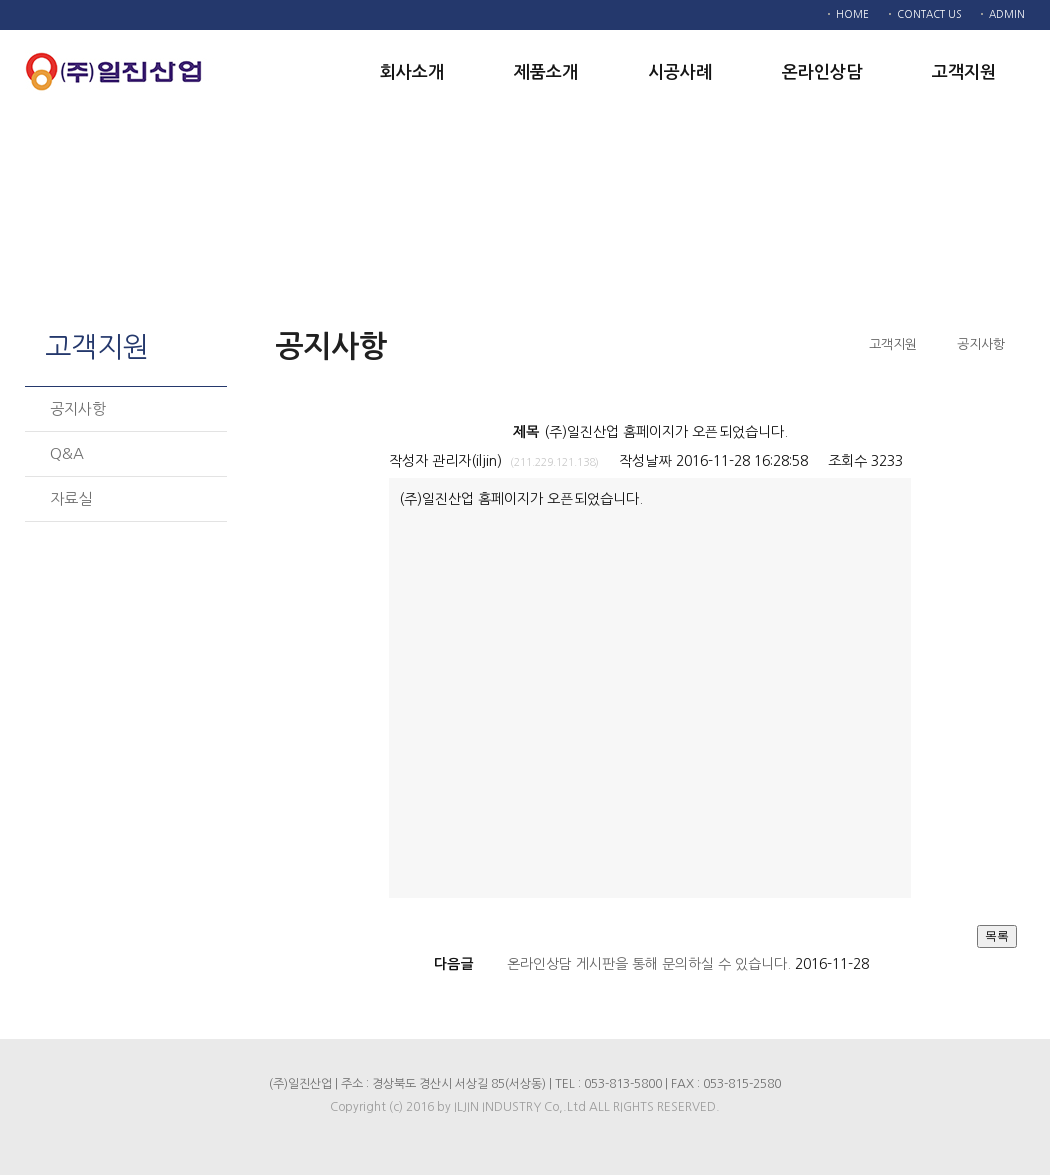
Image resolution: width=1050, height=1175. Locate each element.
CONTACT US (929, 14)
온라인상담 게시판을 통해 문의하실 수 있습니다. (649, 964)
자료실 (71, 498)
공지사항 (78, 408)
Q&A (67, 453)
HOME (852, 14)
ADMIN (1007, 14)
